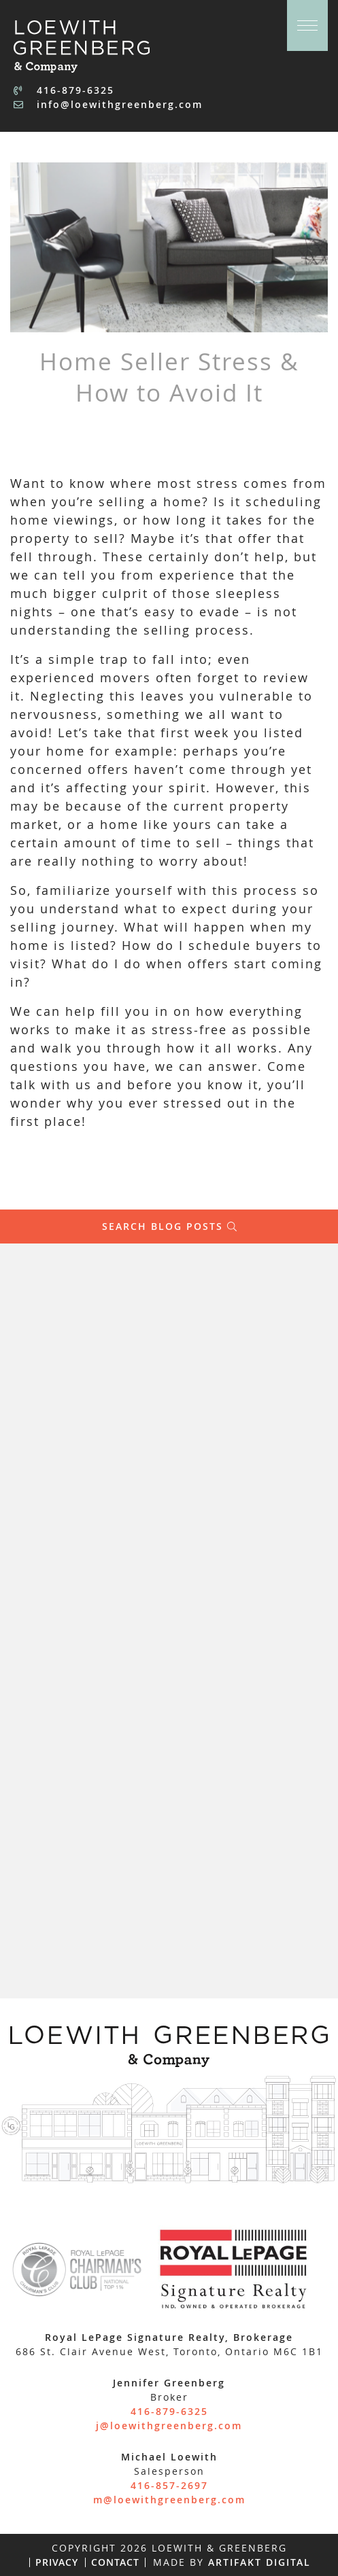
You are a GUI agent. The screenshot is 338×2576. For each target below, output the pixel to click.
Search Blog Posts (169, 1226)
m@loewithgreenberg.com (169, 2499)
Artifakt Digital (259, 2562)
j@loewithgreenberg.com (169, 2425)
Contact (115, 2562)
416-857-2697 (169, 2485)
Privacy (56, 2562)
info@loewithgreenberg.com (108, 104)
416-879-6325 (64, 90)
